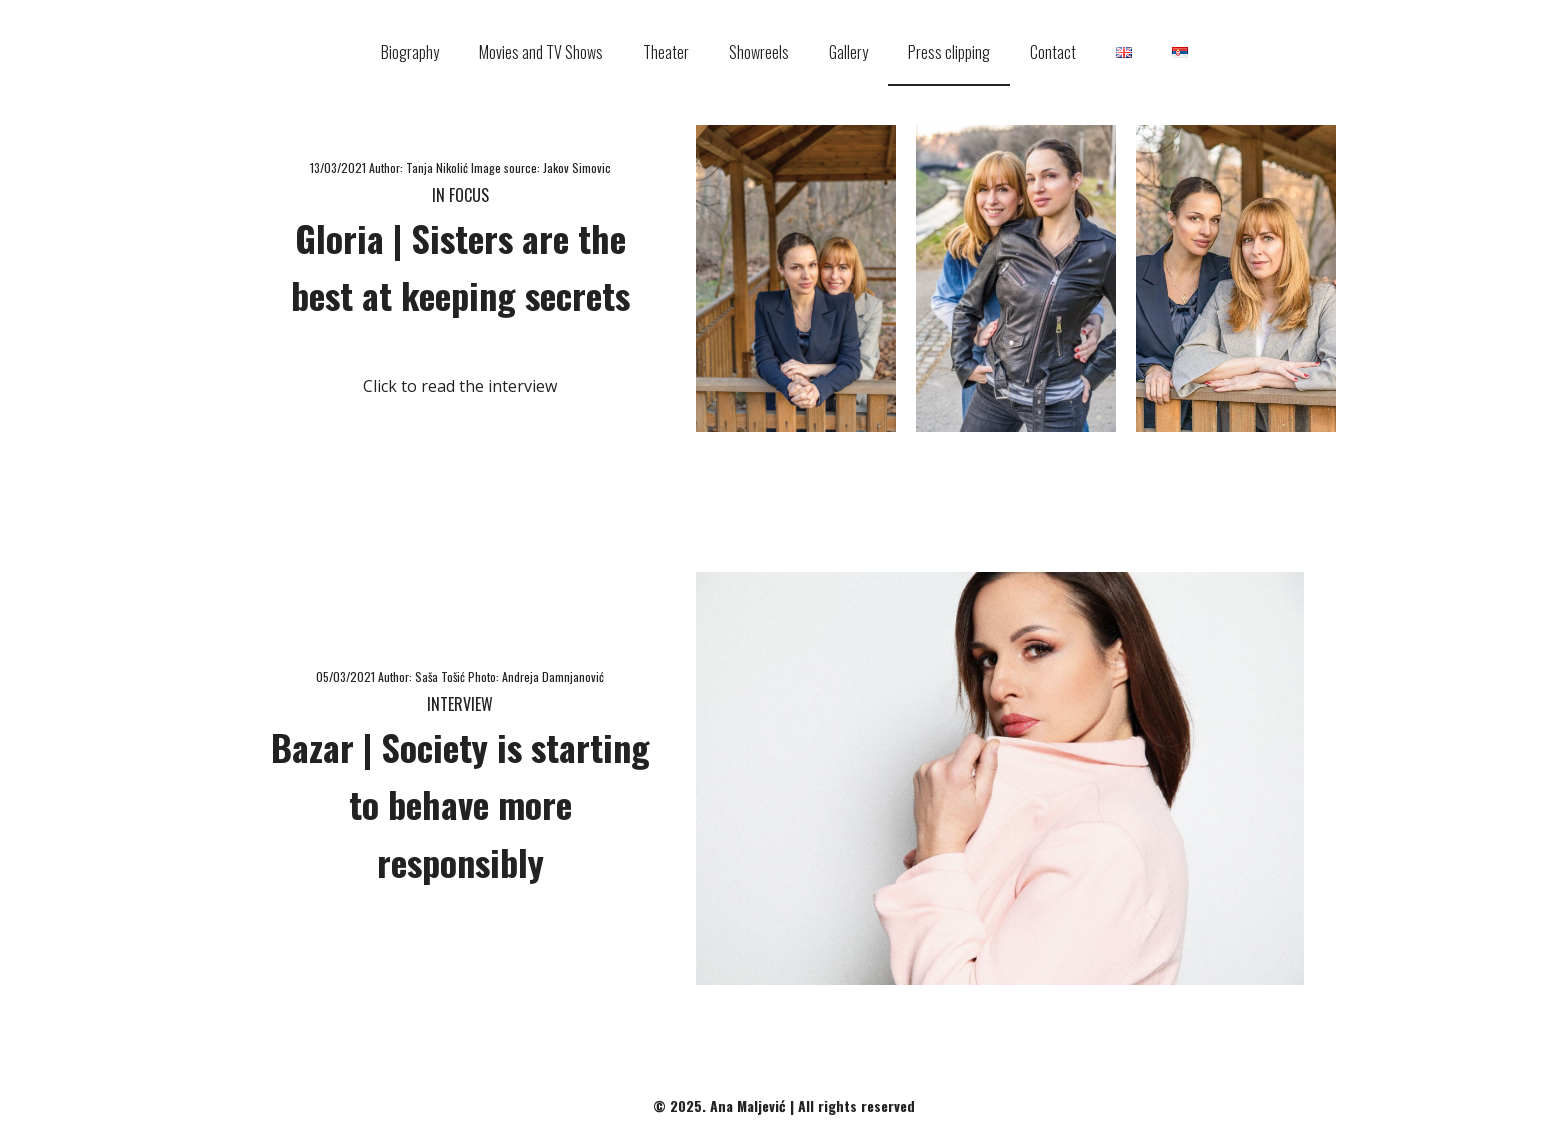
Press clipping (949, 52)
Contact (1053, 52)
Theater (666, 52)
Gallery (848, 52)
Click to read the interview (460, 386)
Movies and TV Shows (541, 52)
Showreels (759, 52)
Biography (410, 52)
